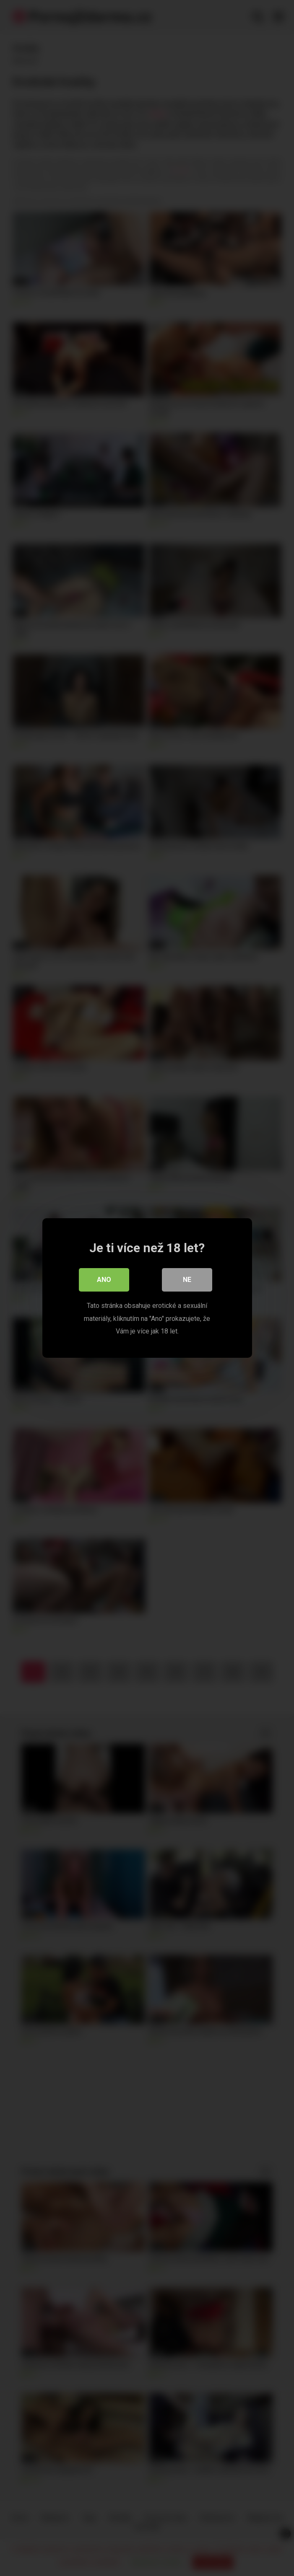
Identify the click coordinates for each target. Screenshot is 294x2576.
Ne (187, 1280)
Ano (104, 1280)
